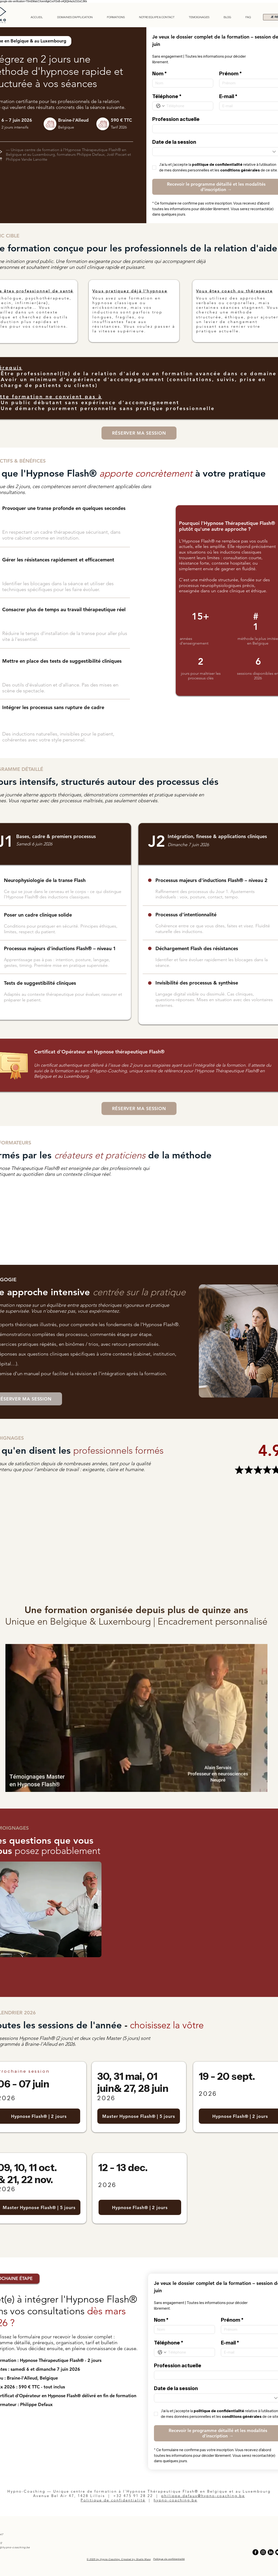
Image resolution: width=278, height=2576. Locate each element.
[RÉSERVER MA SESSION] (139, 433)
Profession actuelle (176, 119)
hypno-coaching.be (175, 2500)
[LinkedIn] (271, 2552)
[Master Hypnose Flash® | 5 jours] (138, 2116)
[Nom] (181, 83)
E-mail (228, 96)
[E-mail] (248, 106)
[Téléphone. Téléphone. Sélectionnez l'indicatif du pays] (160, 106)
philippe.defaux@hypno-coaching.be (203, 2495)
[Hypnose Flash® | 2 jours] (140, 2207)
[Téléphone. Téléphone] (187, 106)
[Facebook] (255, 2552)
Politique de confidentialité (169, 2559)
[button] (119, 17)
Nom (159, 74)
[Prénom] (248, 83)
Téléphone (166, 96)
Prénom (230, 74)
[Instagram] (263, 2552)
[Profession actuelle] (214, 129)
